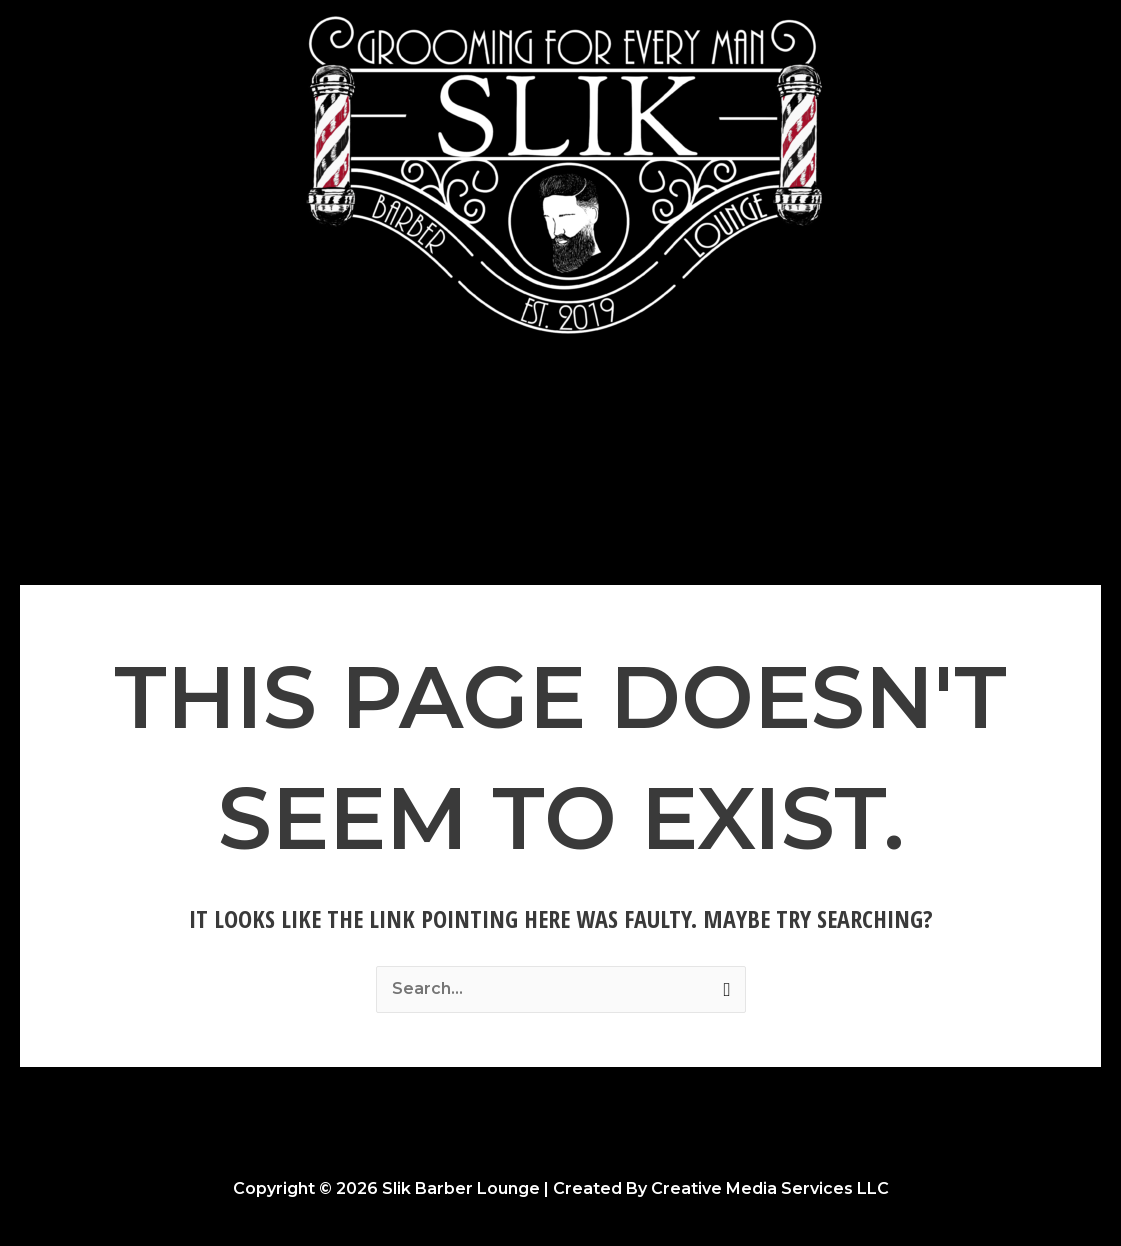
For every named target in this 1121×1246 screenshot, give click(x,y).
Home (373, 427)
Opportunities (715, 427)
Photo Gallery (486, 427)
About (599, 427)
